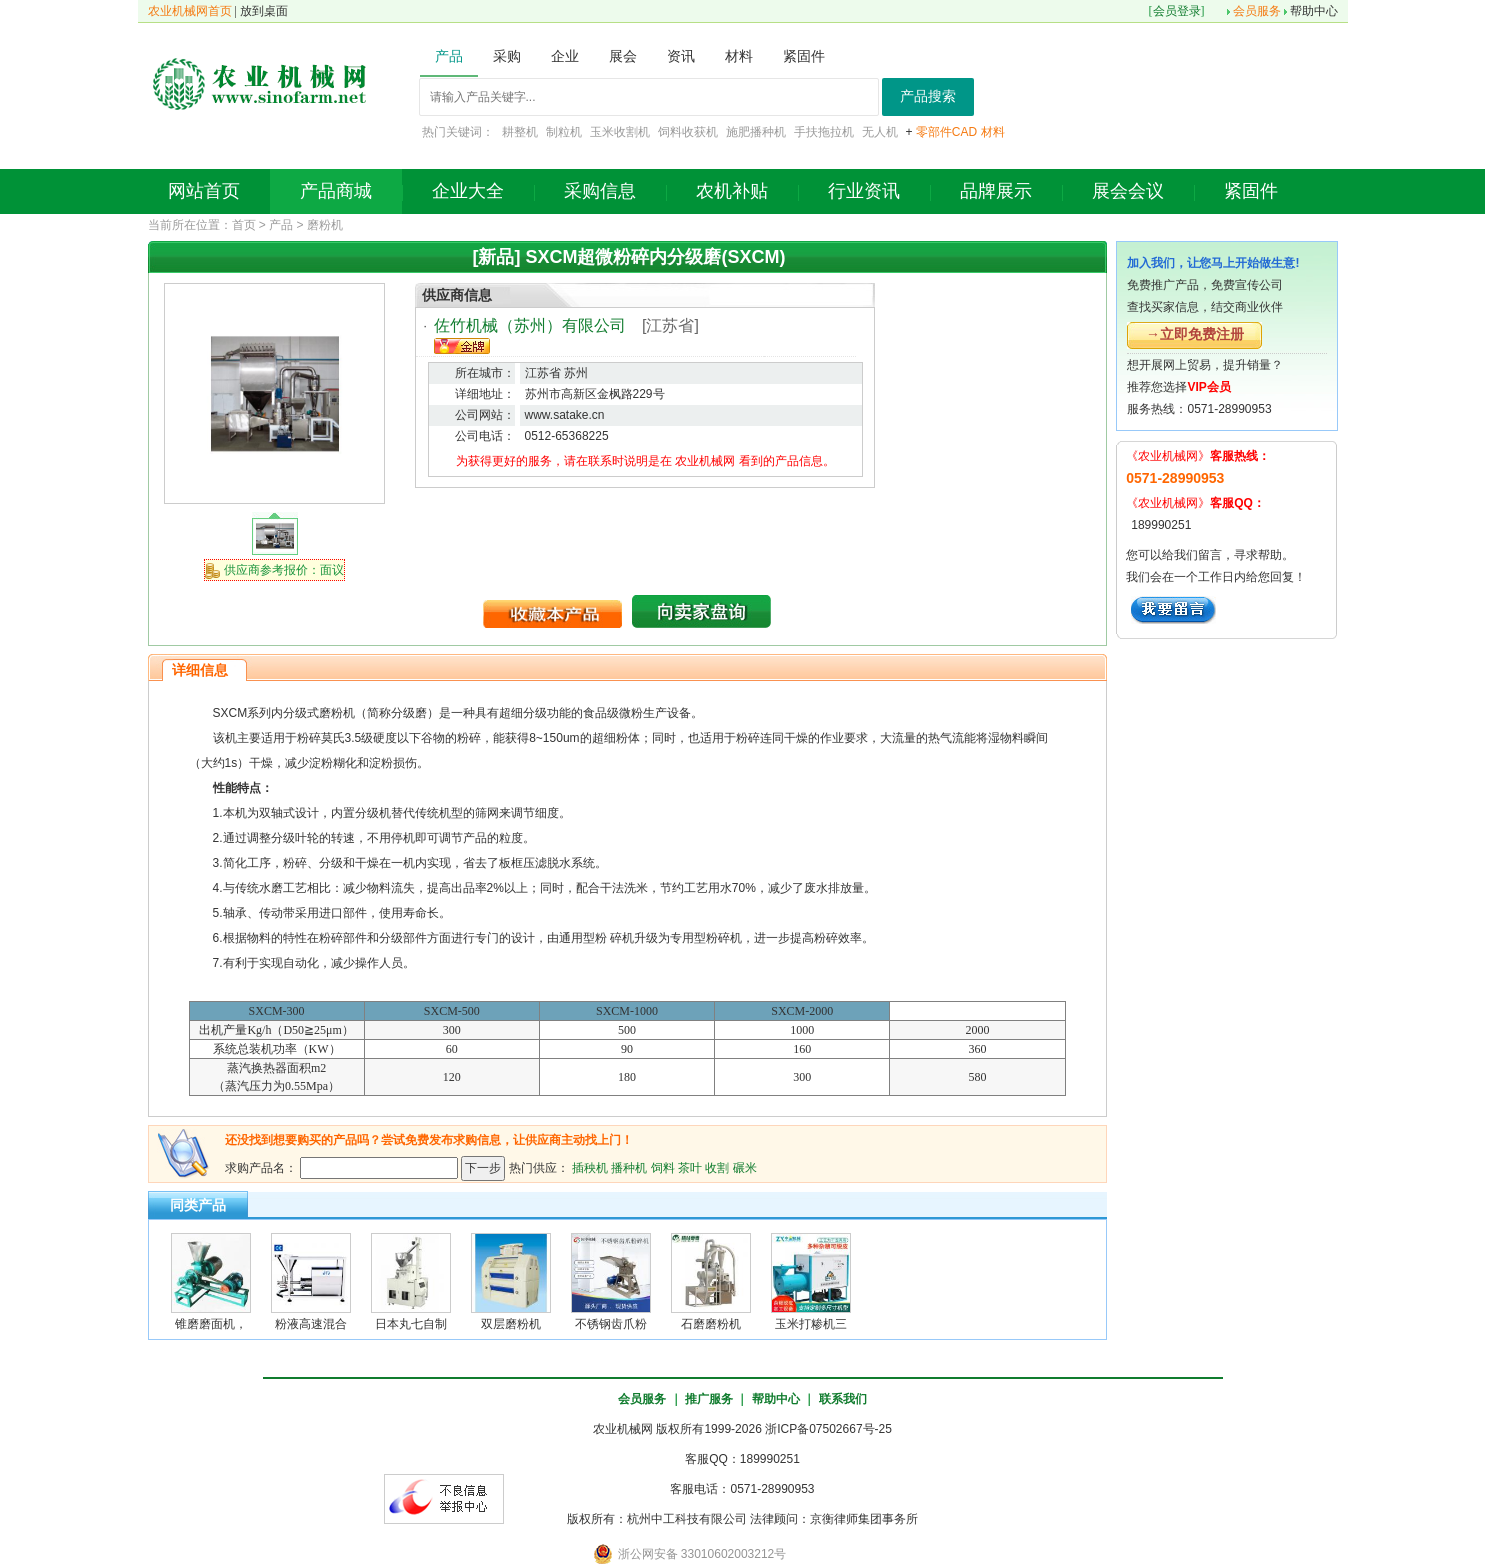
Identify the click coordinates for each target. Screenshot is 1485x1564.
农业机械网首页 (190, 11)
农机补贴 (732, 191)
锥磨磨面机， (211, 1324)
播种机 (629, 1167)
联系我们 (843, 1399)
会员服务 (1257, 11)
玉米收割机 (620, 132)
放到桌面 (264, 11)
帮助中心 (1314, 11)
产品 (281, 225)
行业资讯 (864, 191)
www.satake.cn (565, 415)
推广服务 (709, 1399)
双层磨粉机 (511, 1324)
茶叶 (690, 1167)
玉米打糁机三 (811, 1324)
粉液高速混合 (311, 1324)
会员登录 (1177, 11)
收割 (717, 1167)
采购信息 (600, 191)
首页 (244, 225)
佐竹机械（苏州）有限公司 (530, 325)
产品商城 (336, 191)
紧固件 (1251, 191)
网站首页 (204, 191)
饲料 (663, 1167)
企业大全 (468, 191)
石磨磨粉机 (711, 1324)
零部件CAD (946, 132)
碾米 (745, 1167)
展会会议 (1128, 191)
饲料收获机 (688, 132)
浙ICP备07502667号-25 (828, 1429)
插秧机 (590, 1167)
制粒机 (564, 132)
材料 (993, 132)
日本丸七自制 (411, 1324)
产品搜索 (928, 96)
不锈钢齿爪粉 (611, 1324)
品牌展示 (996, 191)
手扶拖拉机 (824, 132)
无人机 (880, 132)
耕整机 (520, 132)
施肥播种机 (756, 132)
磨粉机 (325, 225)
